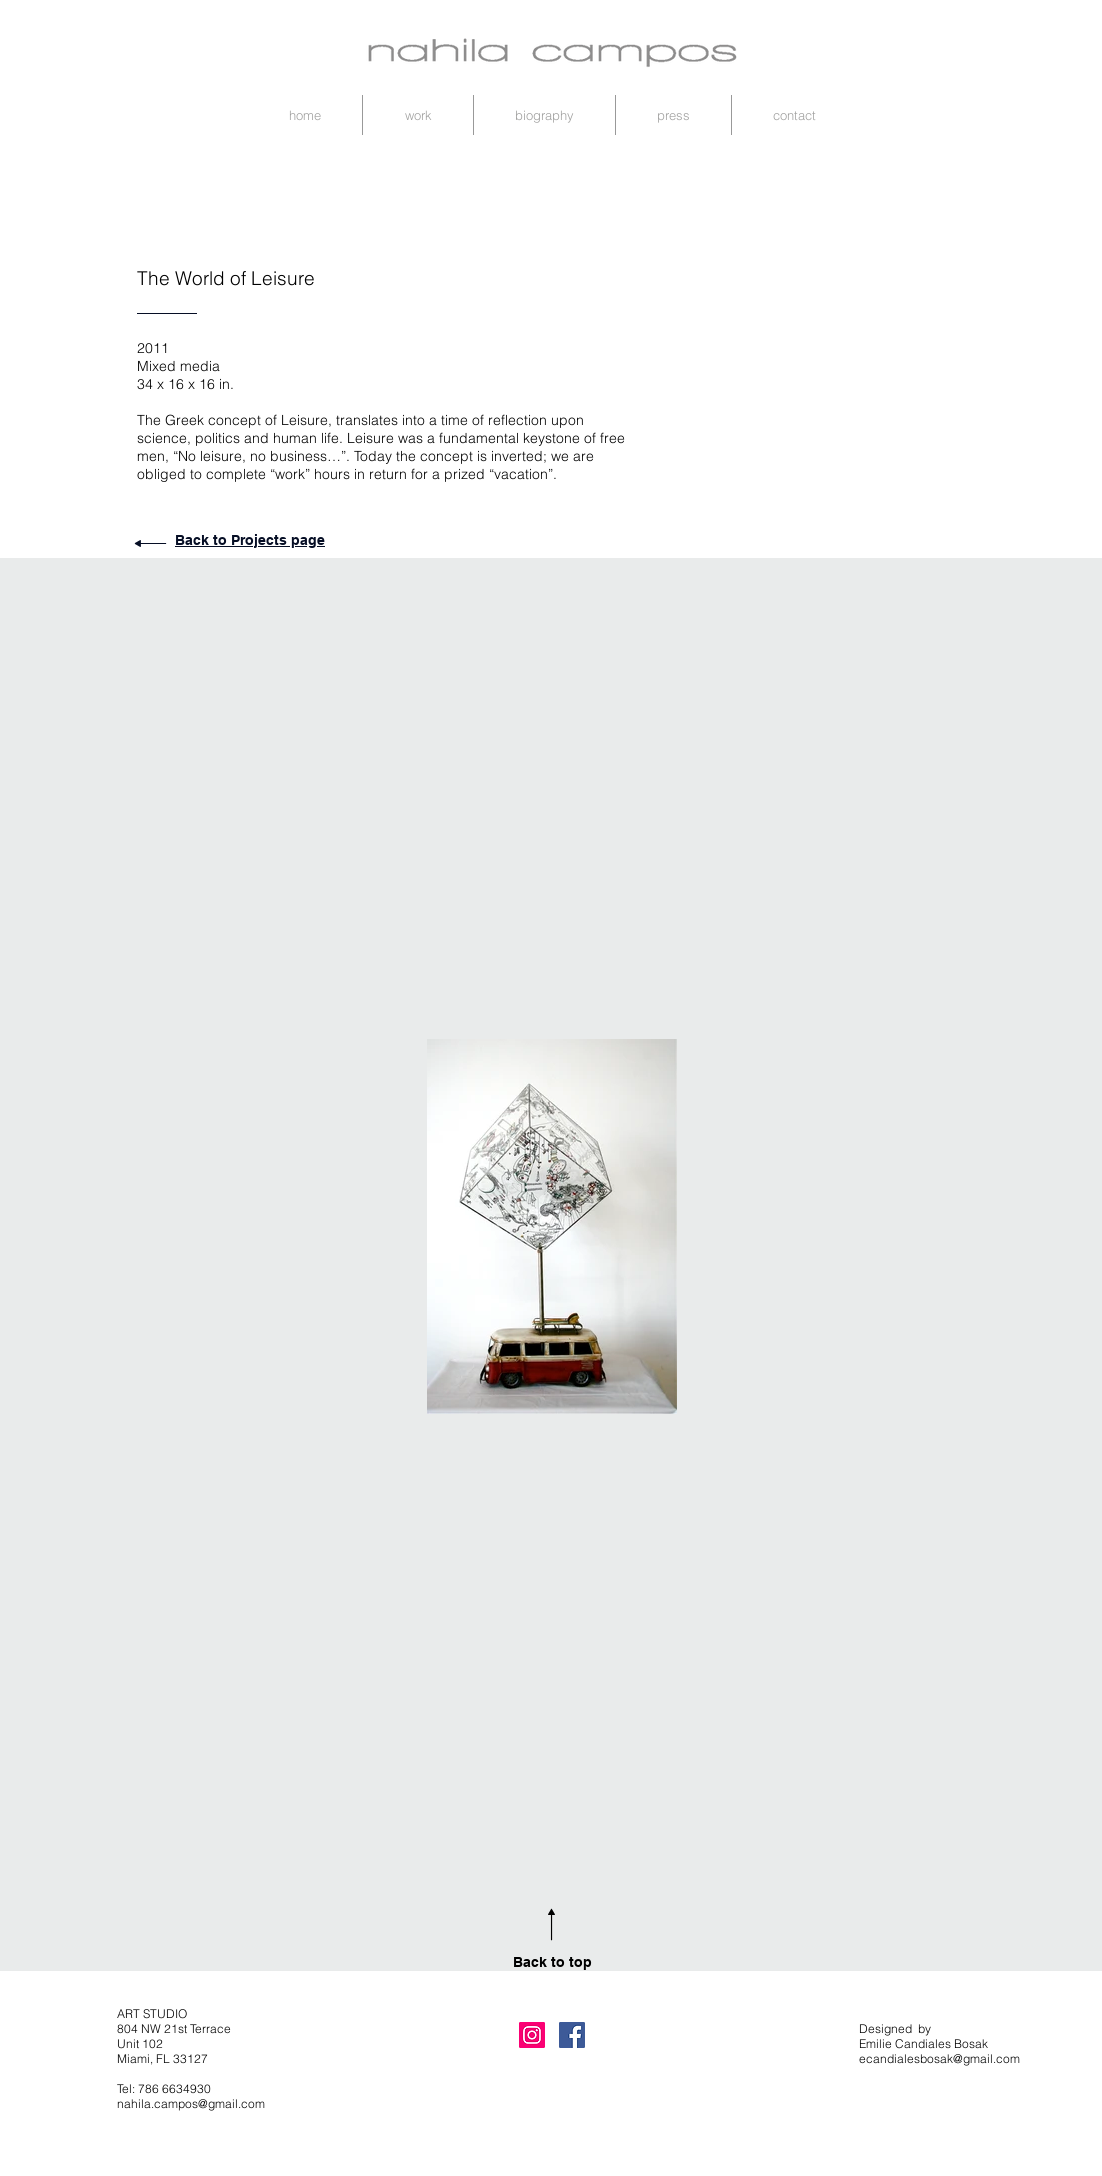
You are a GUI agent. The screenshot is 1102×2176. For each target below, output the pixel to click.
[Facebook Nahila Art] (572, 2035)
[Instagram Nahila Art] (532, 2035)
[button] (418, 115)
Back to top (552, 1962)
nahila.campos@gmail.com (191, 2103)
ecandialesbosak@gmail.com (939, 2058)
